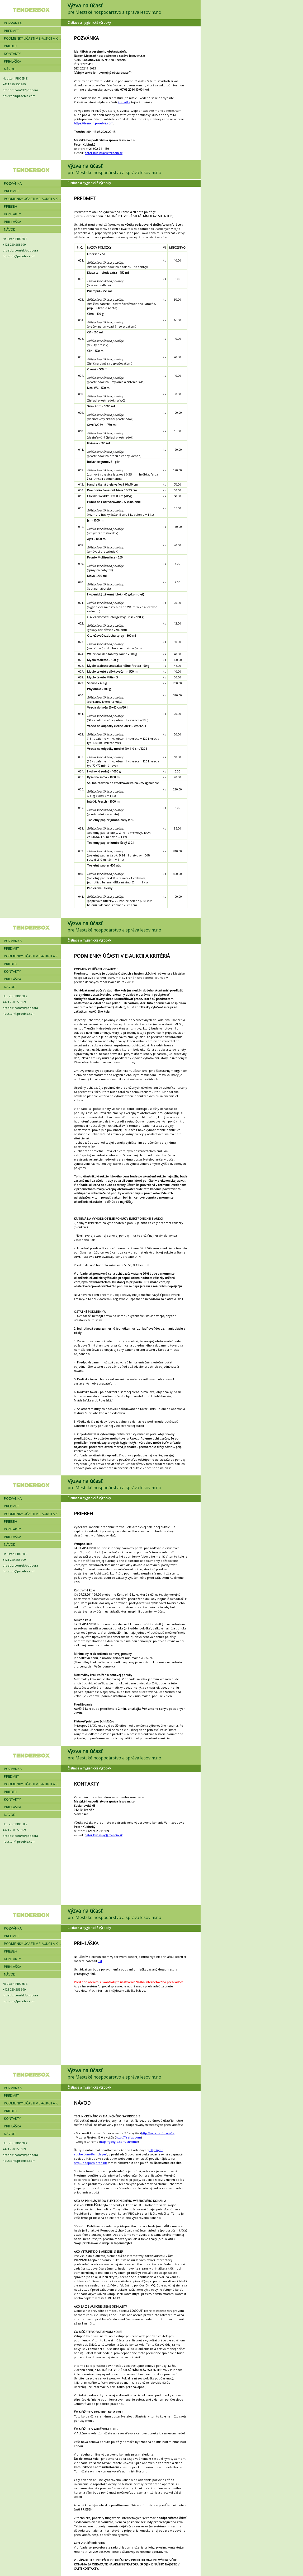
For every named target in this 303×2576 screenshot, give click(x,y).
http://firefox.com (128, 2137)
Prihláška (124, 102)
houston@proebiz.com (19, 96)
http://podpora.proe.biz (90, 2163)
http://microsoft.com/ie (157, 2133)
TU (100, 1961)
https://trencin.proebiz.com (93, 123)
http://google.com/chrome (119, 2142)
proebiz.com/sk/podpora (20, 90)
